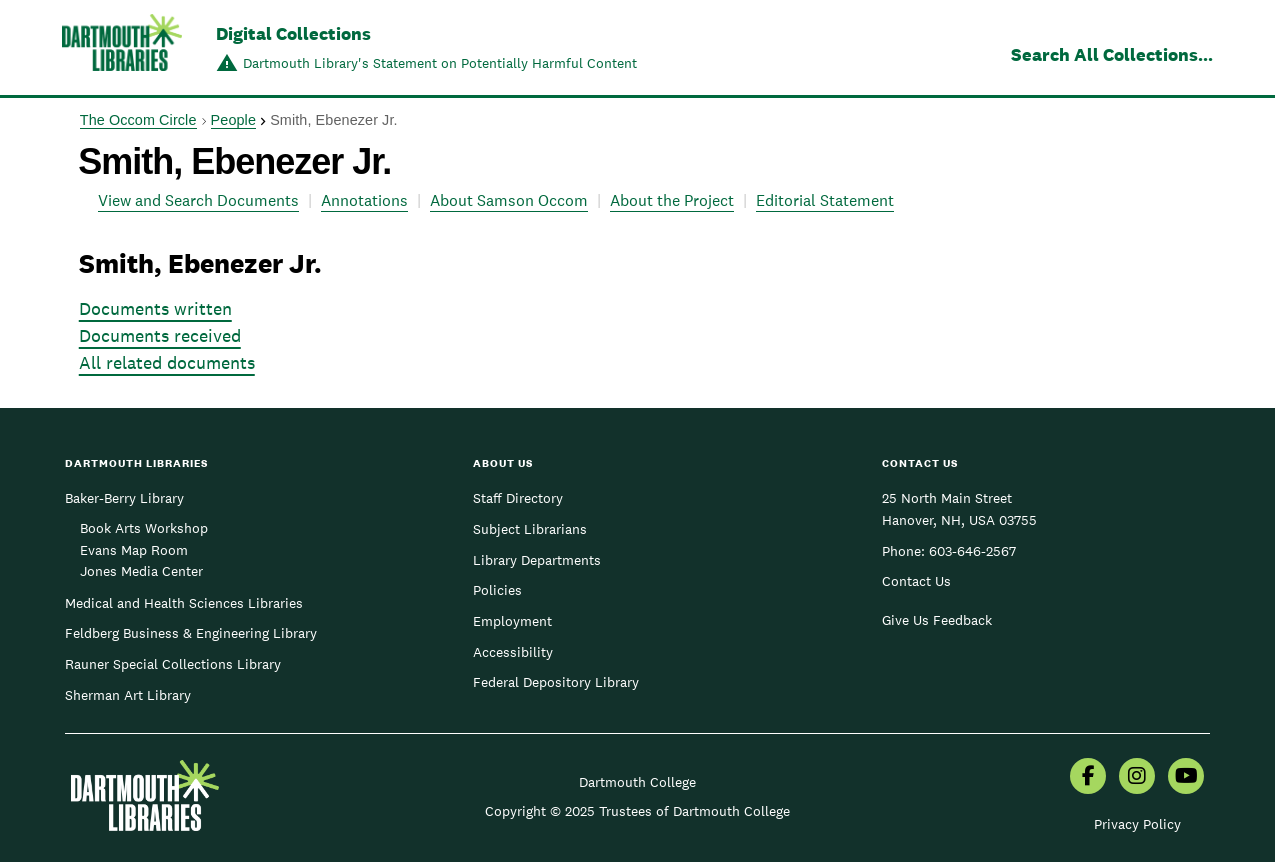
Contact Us (916, 581)
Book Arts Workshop (144, 528)
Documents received (160, 335)
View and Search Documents (198, 200)
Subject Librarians (530, 529)
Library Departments (537, 560)
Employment (512, 621)
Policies (497, 590)
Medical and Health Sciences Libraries (184, 603)
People (233, 120)
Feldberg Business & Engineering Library (191, 633)
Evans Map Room (134, 550)
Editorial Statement (825, 200)
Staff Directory (518, 498)
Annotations (364, 200)
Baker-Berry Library (124, 498)
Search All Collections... (1112, 54)
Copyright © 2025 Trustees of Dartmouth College (637, 811)
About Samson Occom (509, 200)
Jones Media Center (141, 571)
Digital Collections (293, 33)
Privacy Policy (1137, 824)
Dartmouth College (637, 782)
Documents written (155, 308)
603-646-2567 (972, 551)
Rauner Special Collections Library (173, 664)
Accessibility (513, 652)
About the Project (672, 200)
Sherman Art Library (128, 695)
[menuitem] (1088, 778)
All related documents (167, 362)
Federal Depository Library (556, 682)
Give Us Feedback (937, 620)
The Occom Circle (138, 120)
